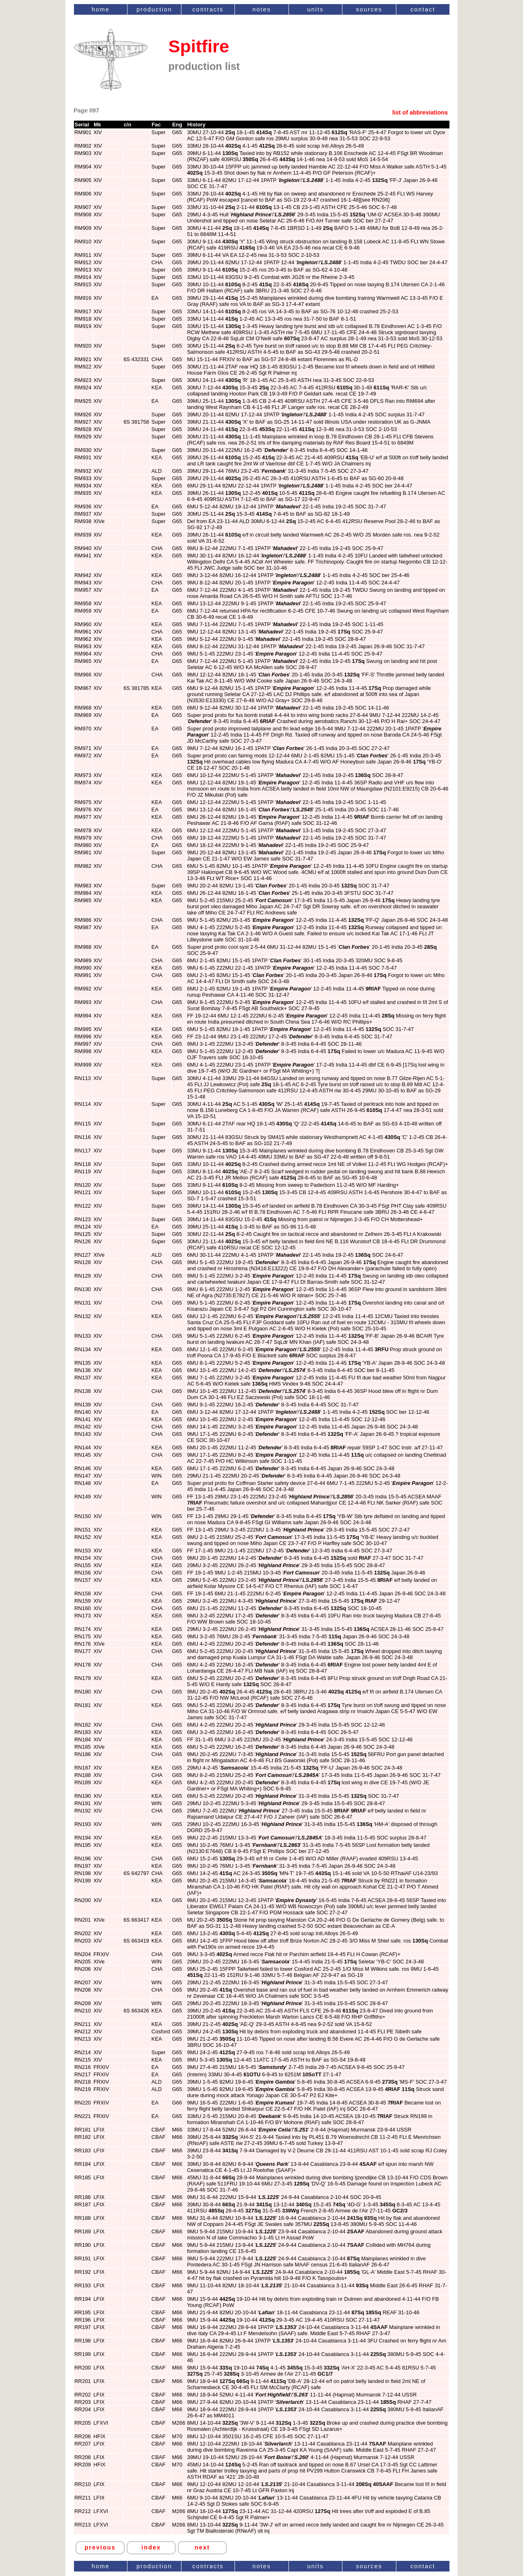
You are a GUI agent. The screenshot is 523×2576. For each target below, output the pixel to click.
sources (369, 9)
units (315, 9)
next (202, 2547)
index (151, 2547)
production (154, 9)
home (101, 9)
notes (262, 9)
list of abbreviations (420, 112)
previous (100, 2547)
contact (423, 9)
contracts (208, 9)
